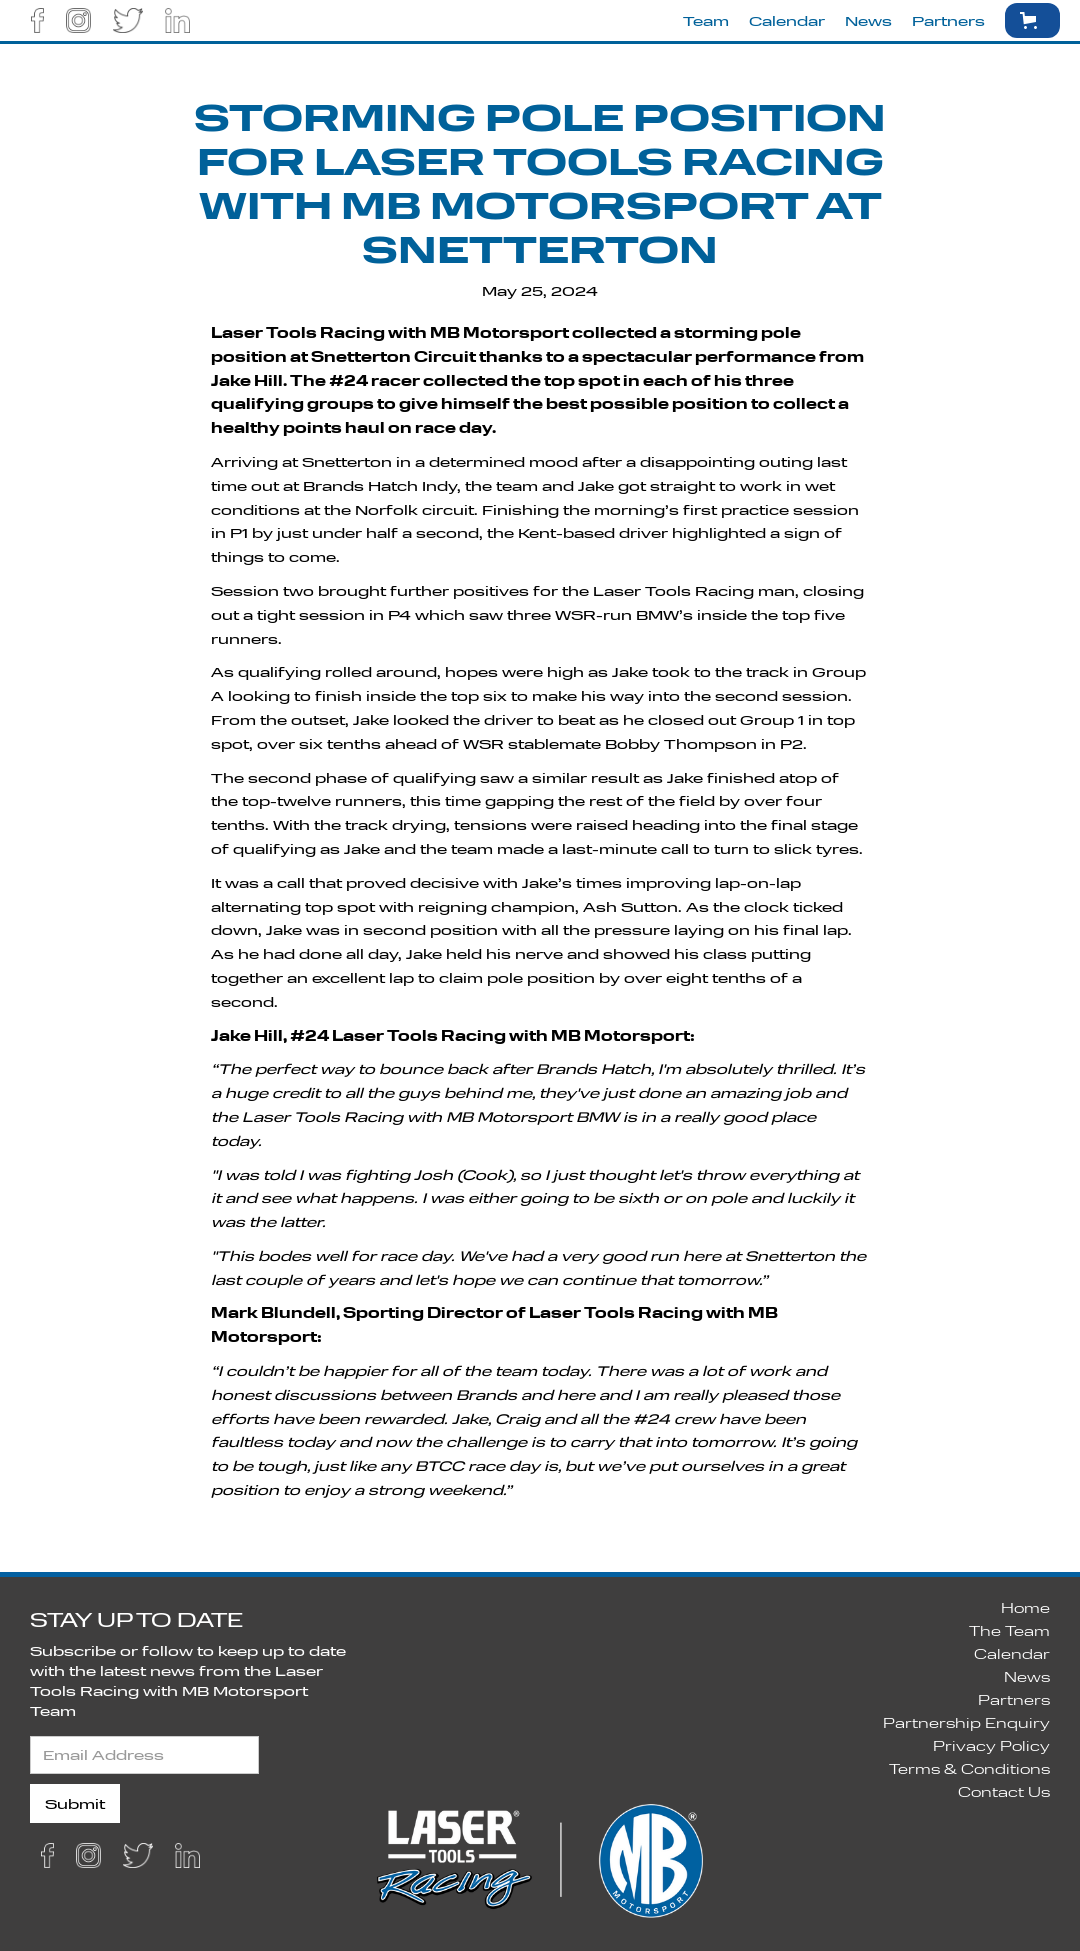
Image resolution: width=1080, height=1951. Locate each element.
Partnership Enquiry (966, 1722)
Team (706, 20)
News (868, 20)
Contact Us (1004, 1791)
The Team (1009, 1630)
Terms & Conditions (969, 1768)
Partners (948, 20)
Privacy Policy (991, 1745)
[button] (1032, 20)
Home (1025, 1607)
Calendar (787, 20)
